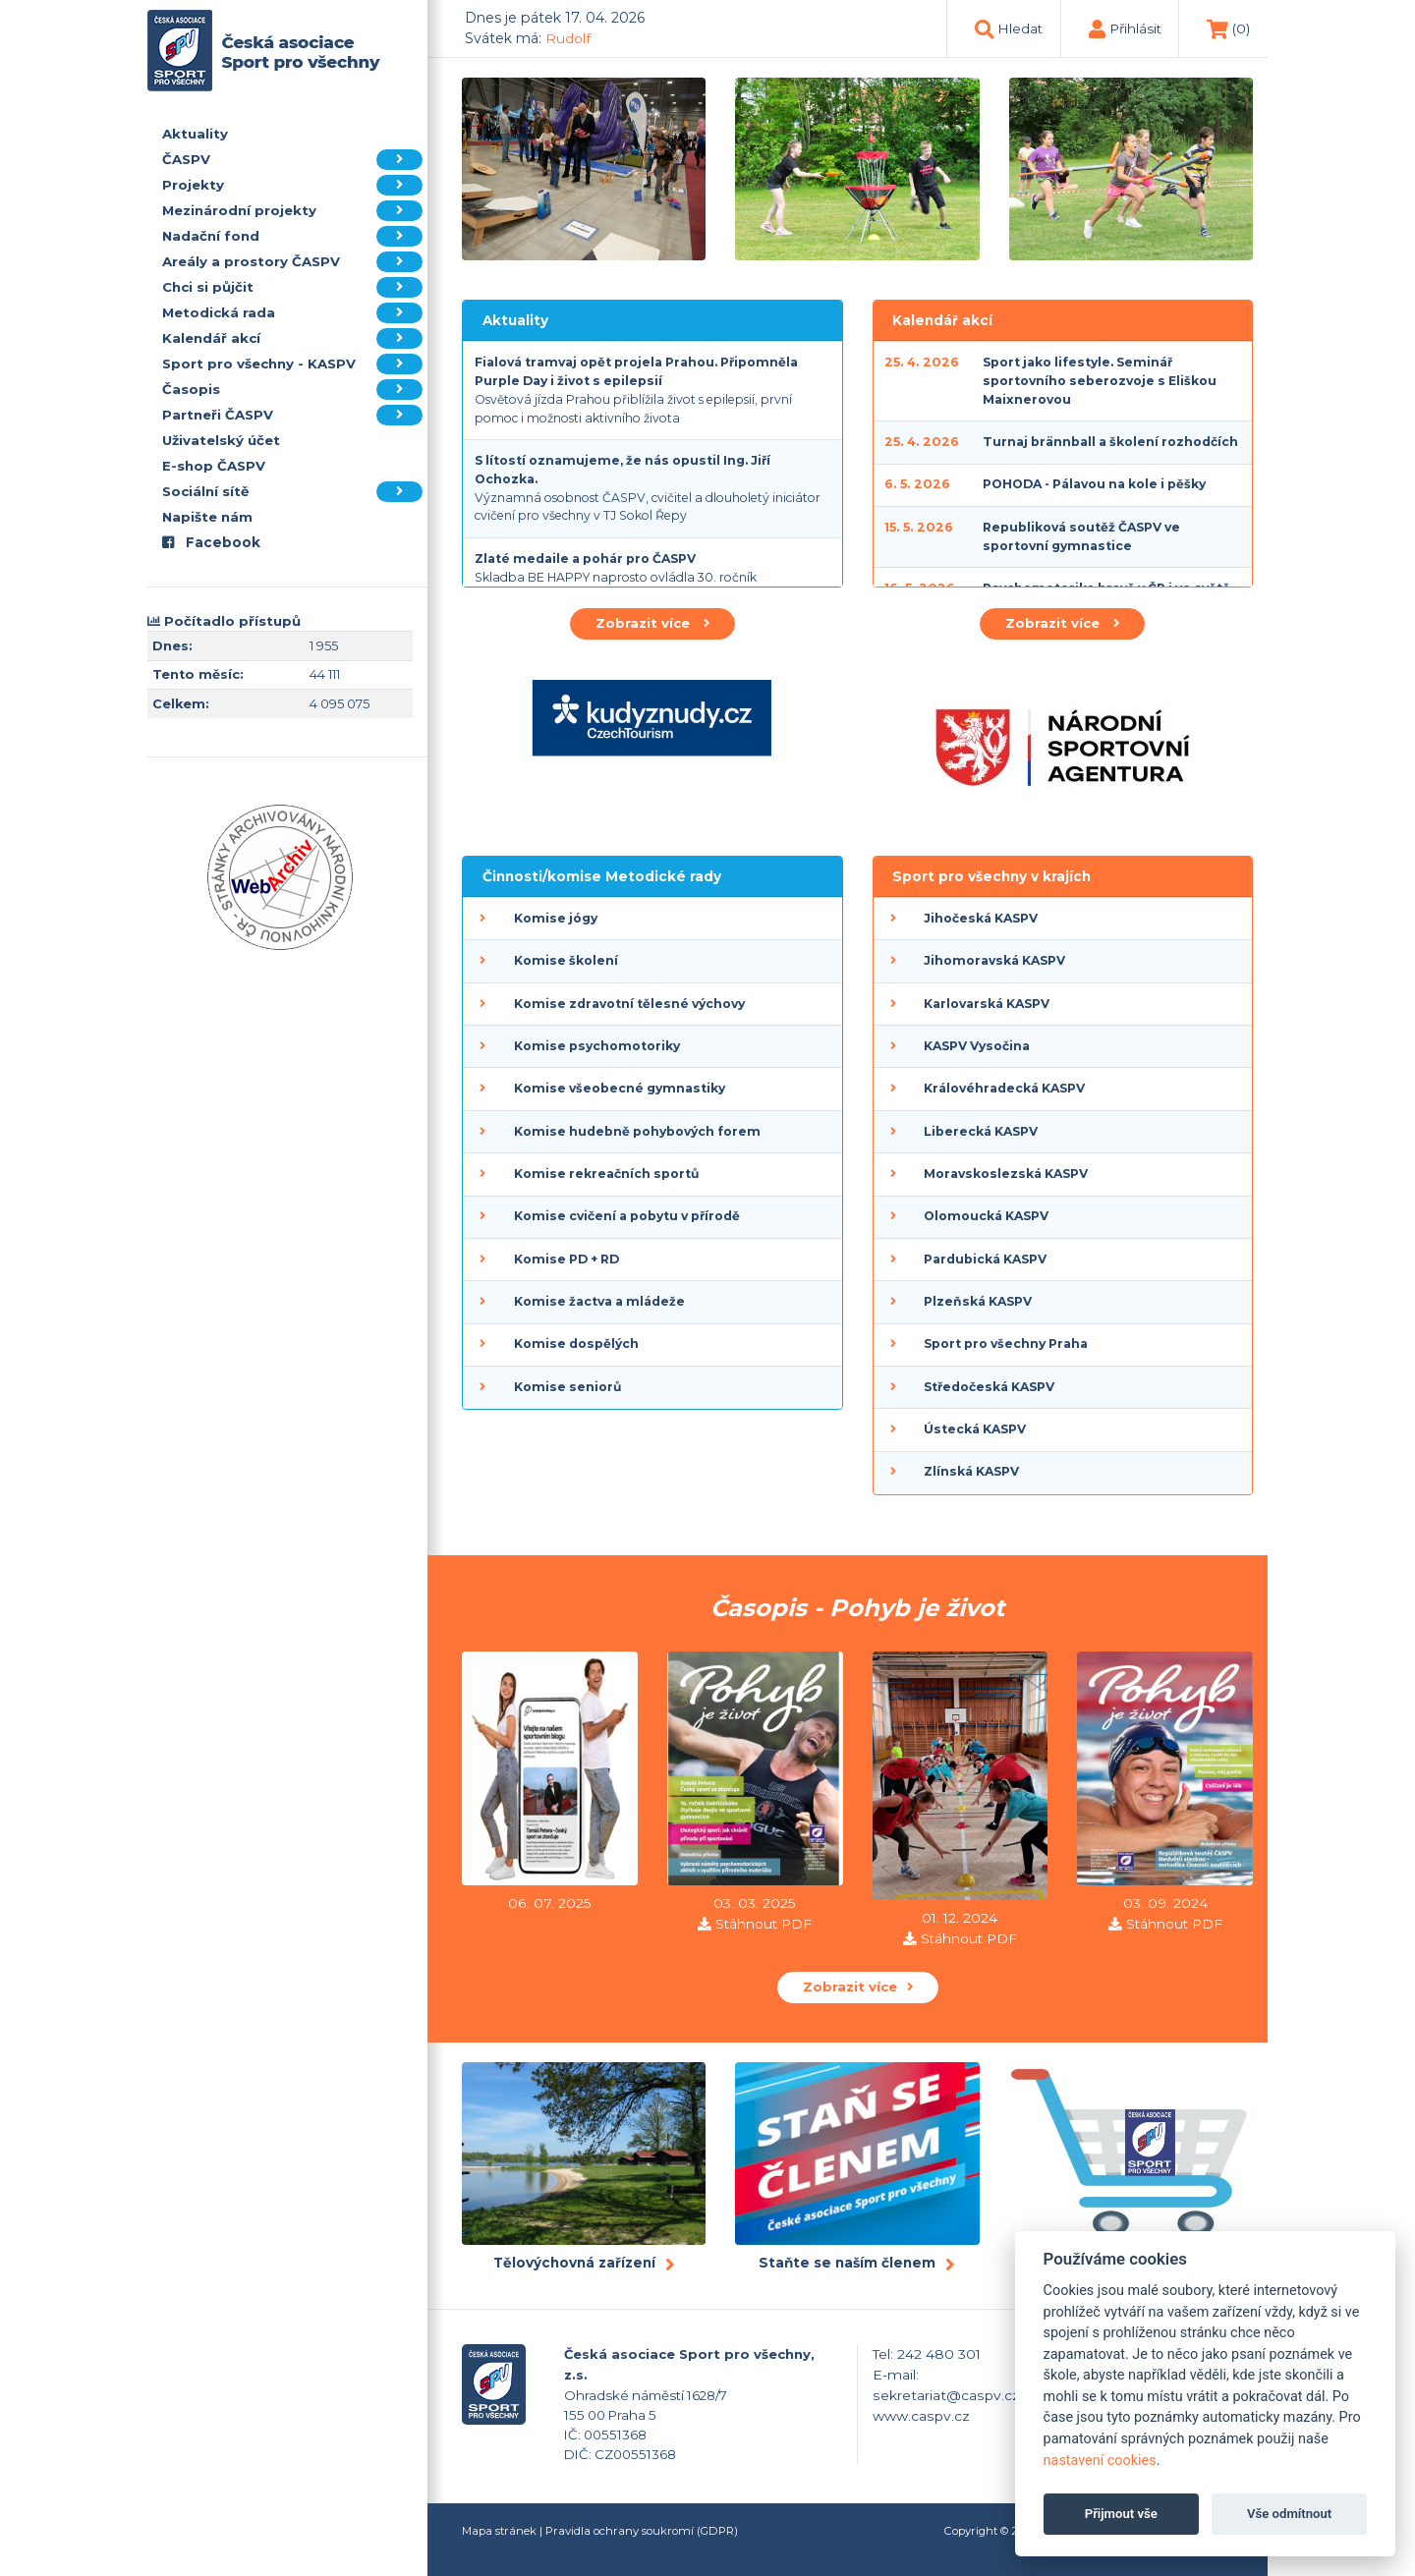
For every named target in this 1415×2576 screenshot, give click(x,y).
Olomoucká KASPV (986, 1215)
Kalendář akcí (292, 338)
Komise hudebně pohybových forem (637, 1131)
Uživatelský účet (221, 440)
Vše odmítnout (1289, 2513)
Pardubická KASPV (985, 1259)
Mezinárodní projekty (292, 210)
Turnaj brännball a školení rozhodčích (1110, 441)
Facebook (211, 542)
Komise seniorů (567, 1386)
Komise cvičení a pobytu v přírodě (627, 1215)
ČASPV (292, 159)
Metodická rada (292, 313)
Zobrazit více (652, 623)
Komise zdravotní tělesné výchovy (629, 1003)
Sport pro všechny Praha (1006, 1343)
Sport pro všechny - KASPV (292, 364)
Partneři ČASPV (292, 415)
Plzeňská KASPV (978, 1301)
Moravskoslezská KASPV (1006, 1173)
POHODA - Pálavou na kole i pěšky (1094, 483)
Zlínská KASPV (971, 1471)
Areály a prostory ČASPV (292, 262)
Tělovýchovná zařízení (574, 2262)
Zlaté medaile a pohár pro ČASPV (585, 558)
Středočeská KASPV (989, 1386)
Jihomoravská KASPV (994, 960)
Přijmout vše (1121, 2513)
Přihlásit (1135, 28)
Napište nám (207, 517)
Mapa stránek (499, 2531)
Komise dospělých (576, 1343)
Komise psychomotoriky (597, 1045)
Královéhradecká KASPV (1004, 1088)
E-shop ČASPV (213, 466)
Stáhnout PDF (763, 1924)
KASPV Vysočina (977, 1045)
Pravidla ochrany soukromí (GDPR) (641, 2531)
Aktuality (195, 133)
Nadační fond (292, 236)
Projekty (292, 185)
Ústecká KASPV (975, 1429)
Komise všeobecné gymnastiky (619, 1088)
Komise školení (566, 960)
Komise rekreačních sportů (606, 1173)
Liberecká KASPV (981, 1131)
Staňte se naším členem (847, 2262)
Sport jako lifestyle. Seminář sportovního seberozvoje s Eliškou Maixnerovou (1100, 381)
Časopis (292, 389)
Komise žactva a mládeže (599, 1301)
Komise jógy (555, 918)
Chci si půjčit (292, 287)
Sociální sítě (292, 491)
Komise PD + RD (566, 1259)
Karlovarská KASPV (986, 1003)
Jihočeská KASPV (981, 918)
